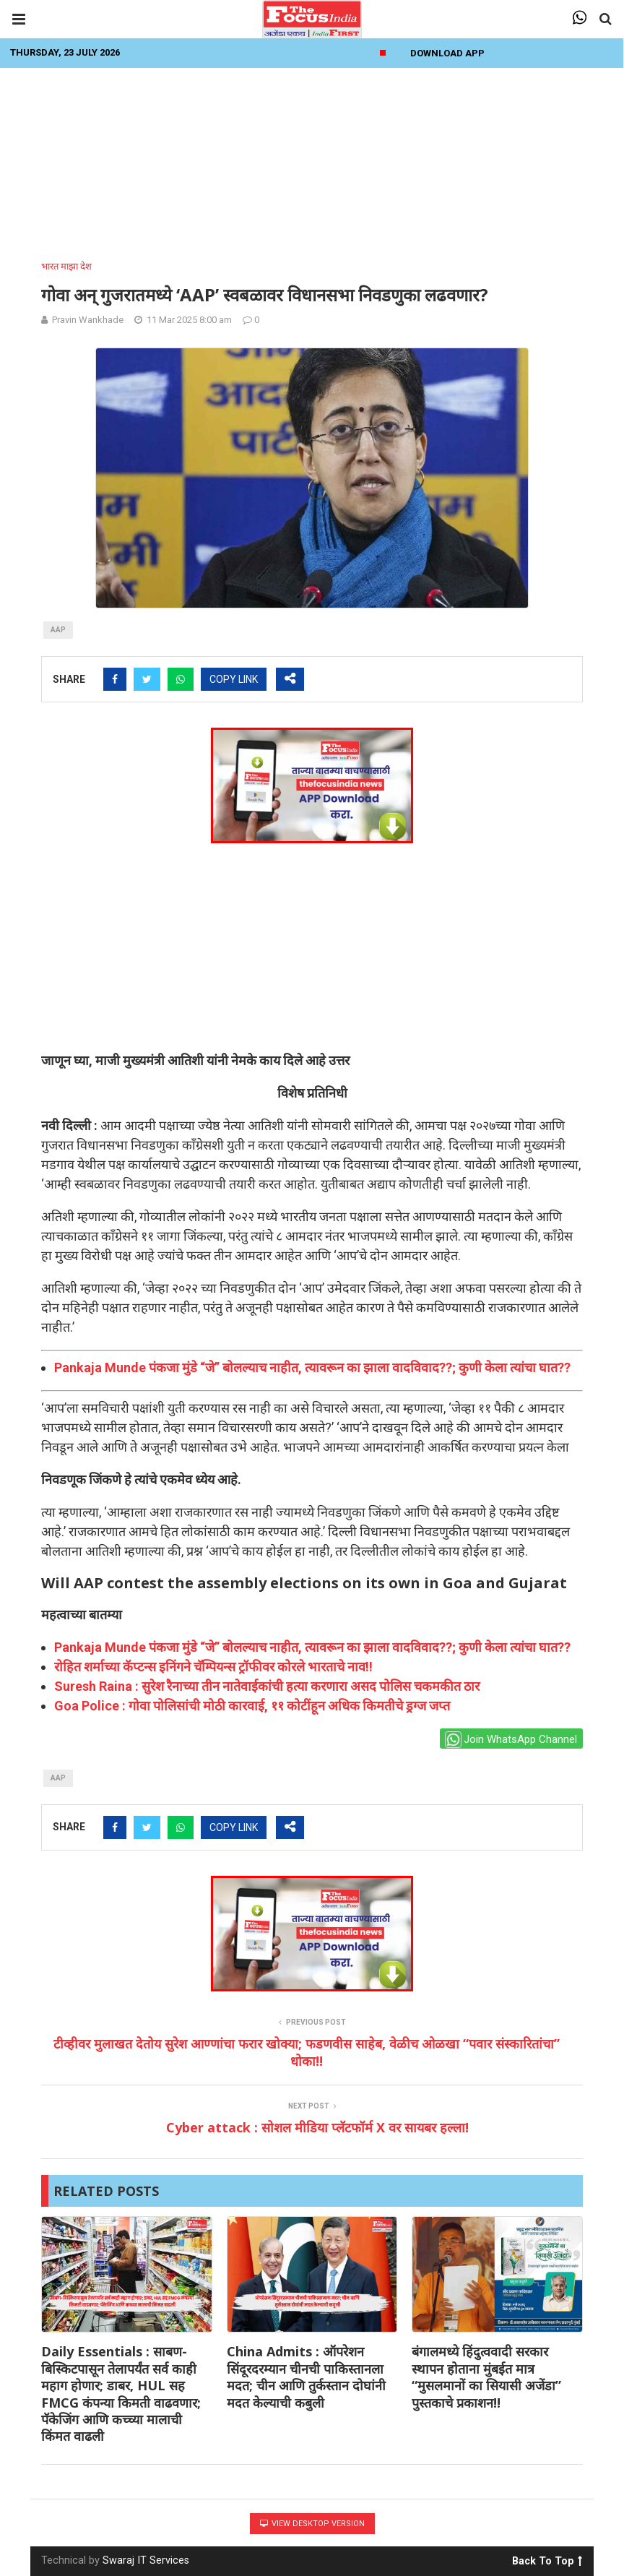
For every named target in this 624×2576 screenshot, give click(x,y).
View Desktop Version (312, 2523)
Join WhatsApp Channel (511, 1739)
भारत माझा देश (66, 266)
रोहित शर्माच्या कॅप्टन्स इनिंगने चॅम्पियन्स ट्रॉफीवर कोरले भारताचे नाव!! (213, 1666)
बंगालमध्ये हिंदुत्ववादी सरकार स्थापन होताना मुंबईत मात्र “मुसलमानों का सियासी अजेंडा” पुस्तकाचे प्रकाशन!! (486, 2377)
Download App (447, 53)
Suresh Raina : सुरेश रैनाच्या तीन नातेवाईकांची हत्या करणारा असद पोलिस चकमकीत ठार (267, 1686)
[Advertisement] (312, 160)
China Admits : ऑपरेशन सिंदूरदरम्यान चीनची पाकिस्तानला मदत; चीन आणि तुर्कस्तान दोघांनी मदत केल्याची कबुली (306, 2377)
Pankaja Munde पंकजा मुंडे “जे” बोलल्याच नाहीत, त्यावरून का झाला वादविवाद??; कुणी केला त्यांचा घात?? (312, 1367)
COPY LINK (233, 679)
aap (58, 630)
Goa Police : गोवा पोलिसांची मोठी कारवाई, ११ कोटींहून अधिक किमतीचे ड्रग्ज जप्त (252, 1705)
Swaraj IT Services (146, 2560)
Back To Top (547, 2558)
